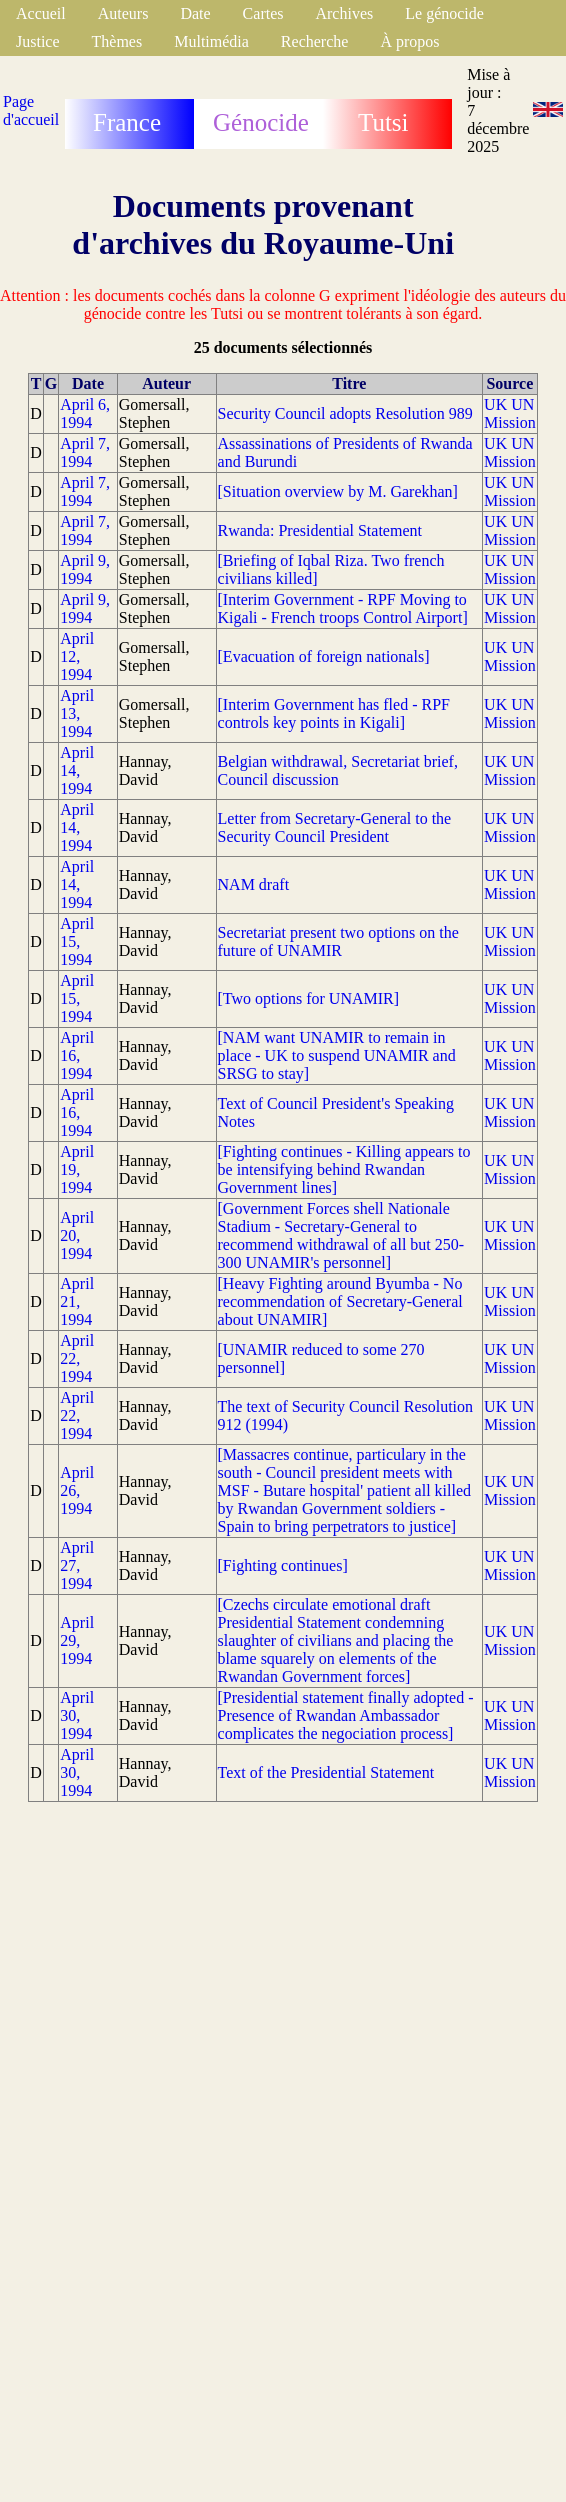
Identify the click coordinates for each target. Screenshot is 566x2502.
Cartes (263, 13)
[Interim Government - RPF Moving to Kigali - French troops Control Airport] (343, 608)
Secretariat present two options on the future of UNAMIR (338, 941)
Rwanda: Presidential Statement (320, 530)
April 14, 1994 (77, 770)
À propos (409, 41)
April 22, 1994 (77, 1358)
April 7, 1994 (85, 452)
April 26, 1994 (77, 1490)
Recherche (315, 41)
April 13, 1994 (77, 713)
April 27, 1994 (77, 1565)
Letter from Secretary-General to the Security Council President (335, 827)
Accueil (41, 13)
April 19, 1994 (77, 1169)
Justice (38, 41)
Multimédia (211, 41)
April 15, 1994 (77, 941)
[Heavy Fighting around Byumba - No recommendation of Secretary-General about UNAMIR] (340, 1301)
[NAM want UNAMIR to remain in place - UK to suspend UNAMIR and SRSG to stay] (337, 1055)
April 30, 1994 (77, 1715)
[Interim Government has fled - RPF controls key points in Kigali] (334, 713)
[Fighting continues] (283, 1565)
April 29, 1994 (77, 1640)
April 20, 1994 (77, 1235)
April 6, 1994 (85, 413)
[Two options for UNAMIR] (309, 998)
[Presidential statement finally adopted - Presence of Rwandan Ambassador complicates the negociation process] (346, 1715)
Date (195, 13)
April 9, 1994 (85, 569)
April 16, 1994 (77, 1055)
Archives (344, 13)
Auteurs (123, 13)
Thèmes (117, 41)
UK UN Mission (510, 413)
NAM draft (254, 884)
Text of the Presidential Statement (326, 1772)
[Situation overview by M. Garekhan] (338, 491)
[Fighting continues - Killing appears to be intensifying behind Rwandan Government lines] (344, 1169)
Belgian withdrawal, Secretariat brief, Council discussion (338, 770)
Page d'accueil (31, 110)
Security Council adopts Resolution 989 (345, 413)
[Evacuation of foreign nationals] (324, 656)
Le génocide (444, 13)
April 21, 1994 (77, 1301)
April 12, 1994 (77, 656)
